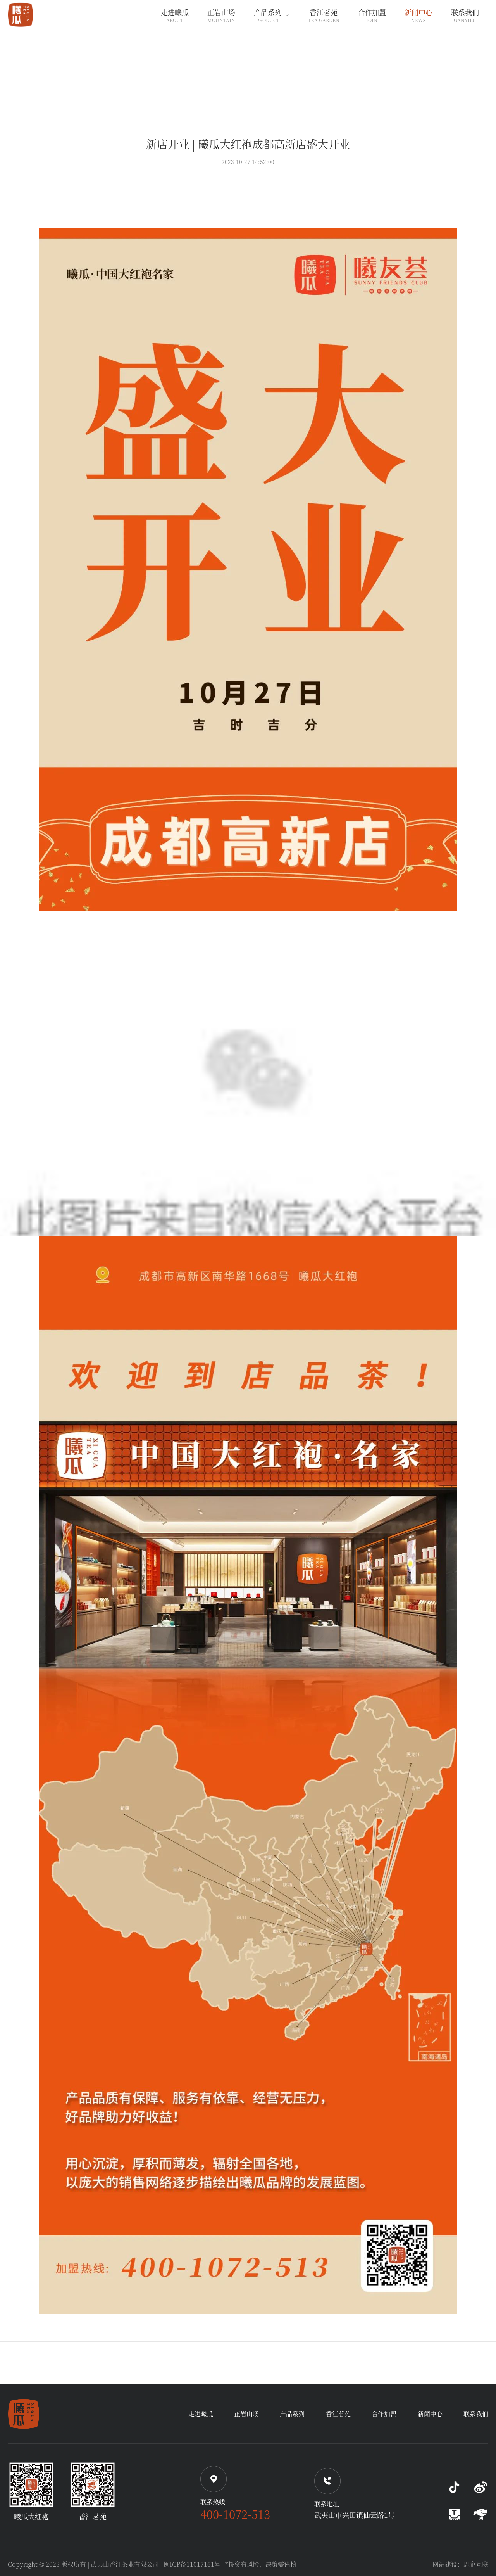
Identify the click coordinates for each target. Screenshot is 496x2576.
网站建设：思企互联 (460, 2564)
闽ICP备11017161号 (192, 2564)
